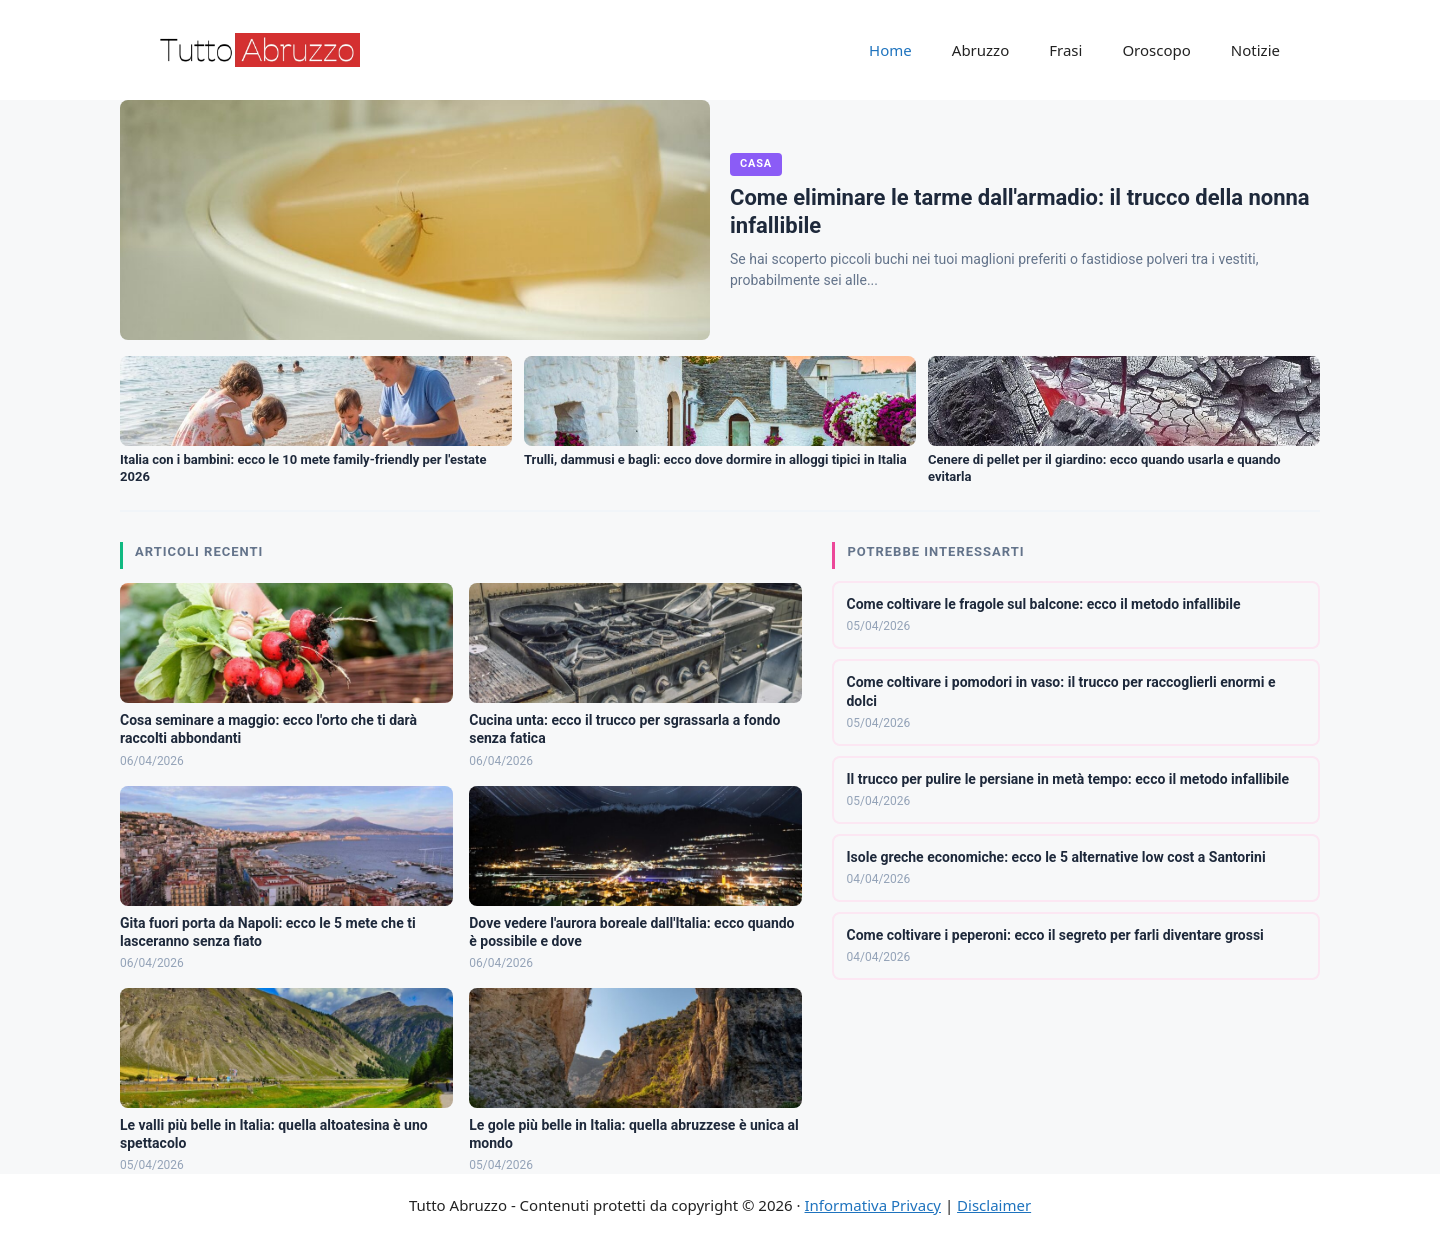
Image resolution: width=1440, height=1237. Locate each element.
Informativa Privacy (873, 1205)
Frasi (1065, 50)
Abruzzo (980, 50)
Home (890, 50)
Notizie (1255, 50)
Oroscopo (1156, 50)
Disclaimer (994, 1205)
